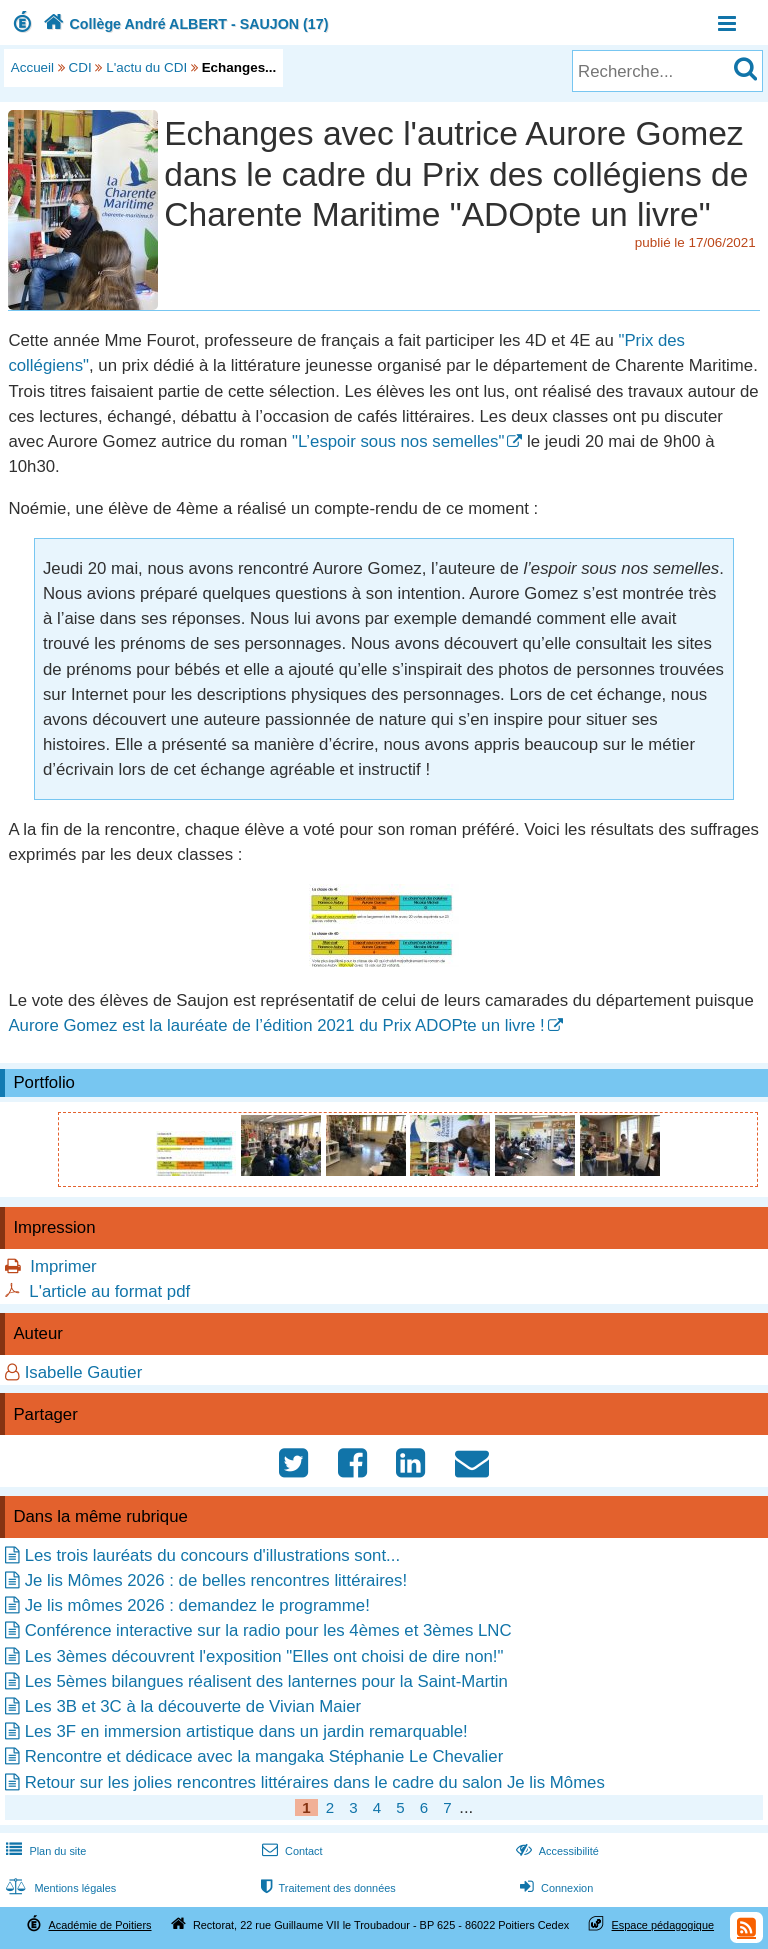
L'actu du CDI (146, 67)
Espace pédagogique (663, 1925)
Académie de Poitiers (99, 1925)
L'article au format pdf (109, 1291)
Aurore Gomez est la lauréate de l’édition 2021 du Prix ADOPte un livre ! (276, 1025)
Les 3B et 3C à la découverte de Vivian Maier (193, 1706)
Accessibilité (555, 1851)
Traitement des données (326, 1888)
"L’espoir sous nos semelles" (398, 441)
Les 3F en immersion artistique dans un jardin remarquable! (246, 1731)
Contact (290, 1851)
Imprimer (63, 1266)
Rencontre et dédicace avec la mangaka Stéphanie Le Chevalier (264, 1756)
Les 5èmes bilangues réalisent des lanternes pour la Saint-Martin (266, 1681)
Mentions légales (59, 1888)
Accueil (32, 67)
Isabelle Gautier (84, 1372)
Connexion (554, 1888)
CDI (80, 67)
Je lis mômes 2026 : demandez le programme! (197, 1605)
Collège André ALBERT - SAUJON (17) (184, 24)
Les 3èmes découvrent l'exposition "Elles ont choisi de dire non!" (264, 1656)
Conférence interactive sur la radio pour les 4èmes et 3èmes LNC (268, 1630)
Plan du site (44, 1851)
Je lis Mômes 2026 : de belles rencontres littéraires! (216, 1580)
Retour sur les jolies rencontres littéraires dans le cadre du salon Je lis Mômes (315, 1782)
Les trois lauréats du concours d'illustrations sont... (212, 1555)
